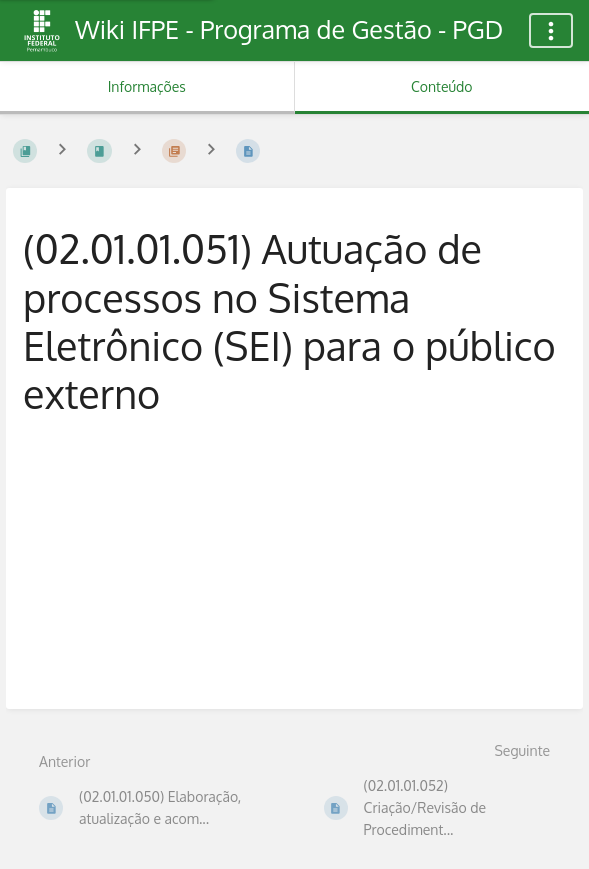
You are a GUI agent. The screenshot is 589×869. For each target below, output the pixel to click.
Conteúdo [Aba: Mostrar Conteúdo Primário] (441, 86)
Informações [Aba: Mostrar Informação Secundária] (147, 86)
